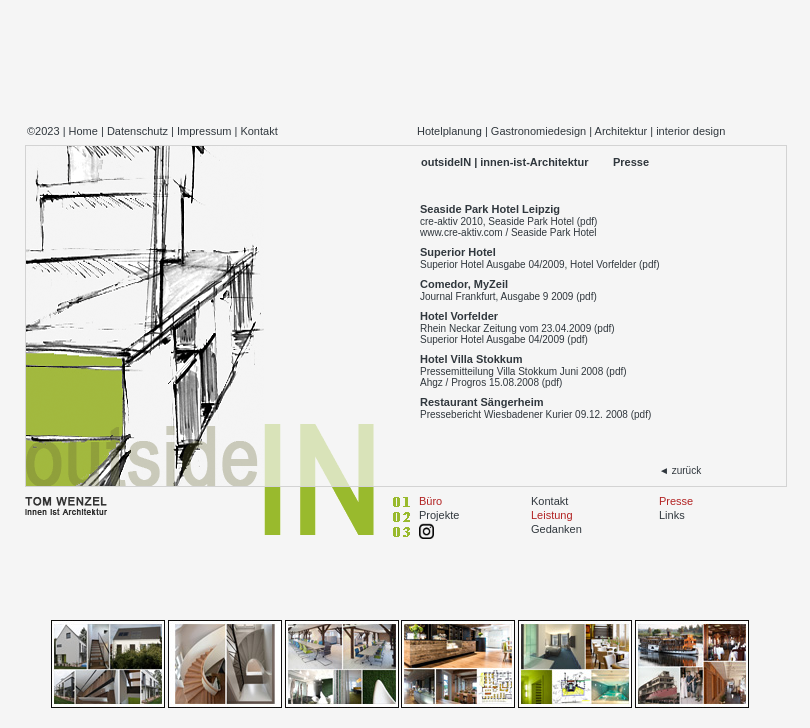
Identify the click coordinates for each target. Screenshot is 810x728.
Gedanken (556, 529)
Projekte (439, 515)
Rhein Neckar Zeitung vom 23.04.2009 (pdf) (517, 328)
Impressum (204, 131)
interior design (690, 131)
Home (83, 131)
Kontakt (258, 131)
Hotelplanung (449, 131)
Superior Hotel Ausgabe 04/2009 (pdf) (504, 339)
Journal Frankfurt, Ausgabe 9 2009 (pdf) (508, 296)
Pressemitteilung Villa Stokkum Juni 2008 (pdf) (523, 371)
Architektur (621, 131)
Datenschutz (137, 131)
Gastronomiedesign (538, 131)
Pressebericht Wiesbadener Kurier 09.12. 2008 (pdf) (535, 414)
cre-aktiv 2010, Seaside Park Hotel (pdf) (508, 221)
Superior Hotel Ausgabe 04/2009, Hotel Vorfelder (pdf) (540, 264)
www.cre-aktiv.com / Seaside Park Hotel (508, 232)
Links (672, 515)
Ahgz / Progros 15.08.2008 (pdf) (491, 382)
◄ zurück (680, 470)
